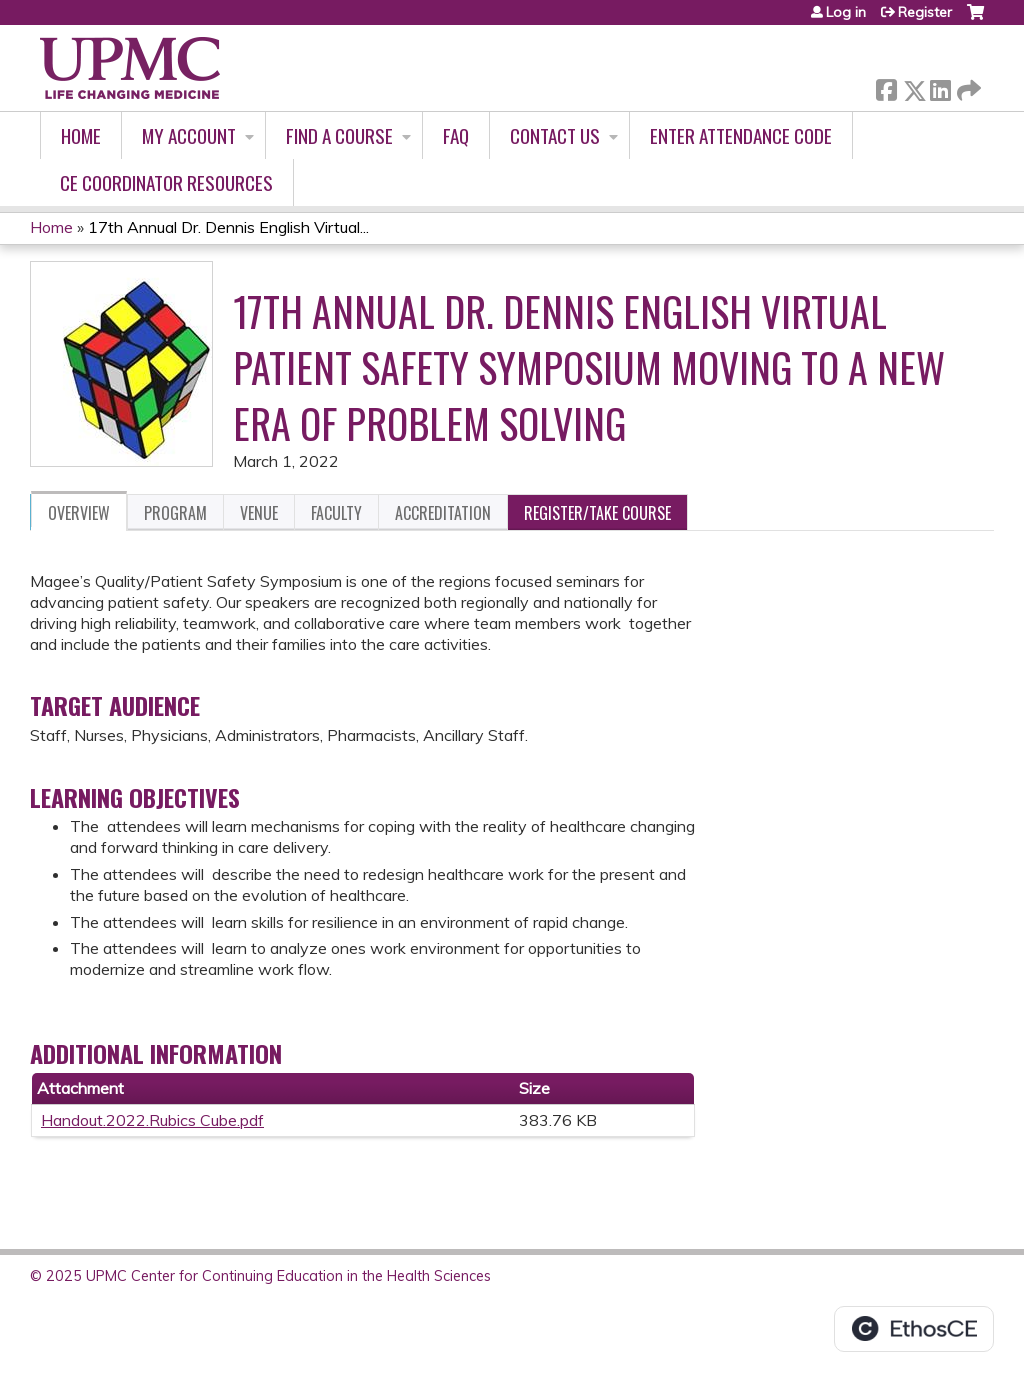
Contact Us (555, 135)
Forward (967, 86)
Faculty (336, 513)
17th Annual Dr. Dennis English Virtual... (228, 227)
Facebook (886, 86)
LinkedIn (940, 86)
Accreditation (443, 513)
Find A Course (339, 135)
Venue (259, 513)
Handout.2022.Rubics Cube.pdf (152, 1120)
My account (189, 135)
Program (175, 513)
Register (925, 12)
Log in (846, 12)
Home (81, 135)
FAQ (456, 135)
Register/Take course (597, 513)
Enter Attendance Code (741, 135)
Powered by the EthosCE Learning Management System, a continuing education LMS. (914, 1329)
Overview (79, 513)
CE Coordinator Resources (166, 182)
